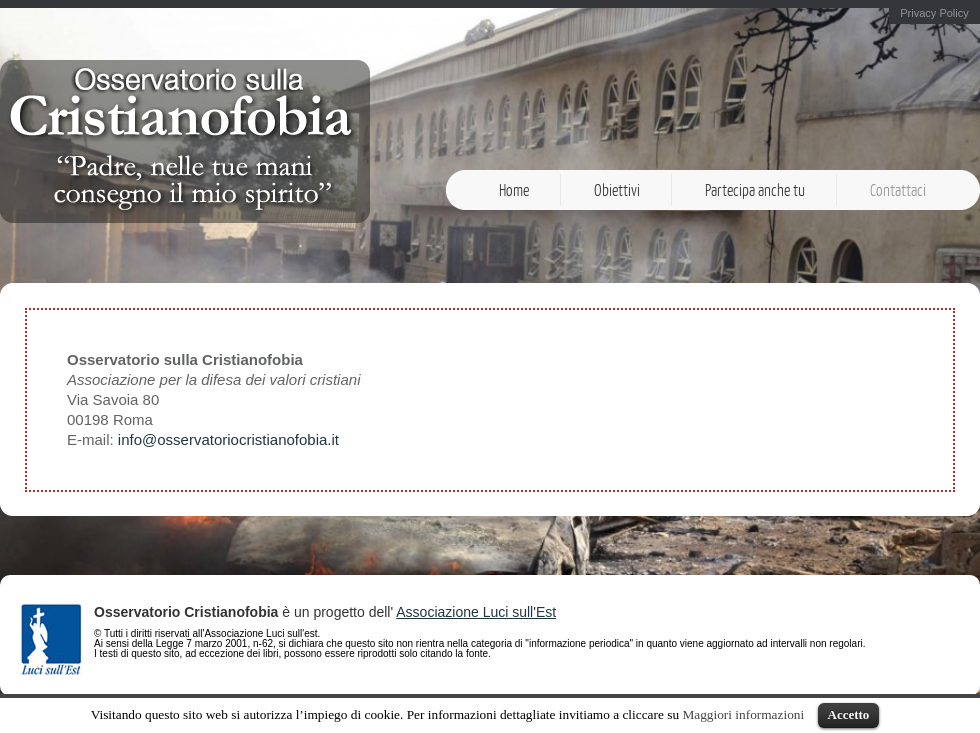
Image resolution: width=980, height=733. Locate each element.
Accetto (849, 714)
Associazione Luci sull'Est (476, 612)
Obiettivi (617, 190)
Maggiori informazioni (743, 714)
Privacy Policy (934, 13)
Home (514, 190)
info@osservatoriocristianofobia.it (228, 439)
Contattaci (898, 190)
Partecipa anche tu (755, 190)
